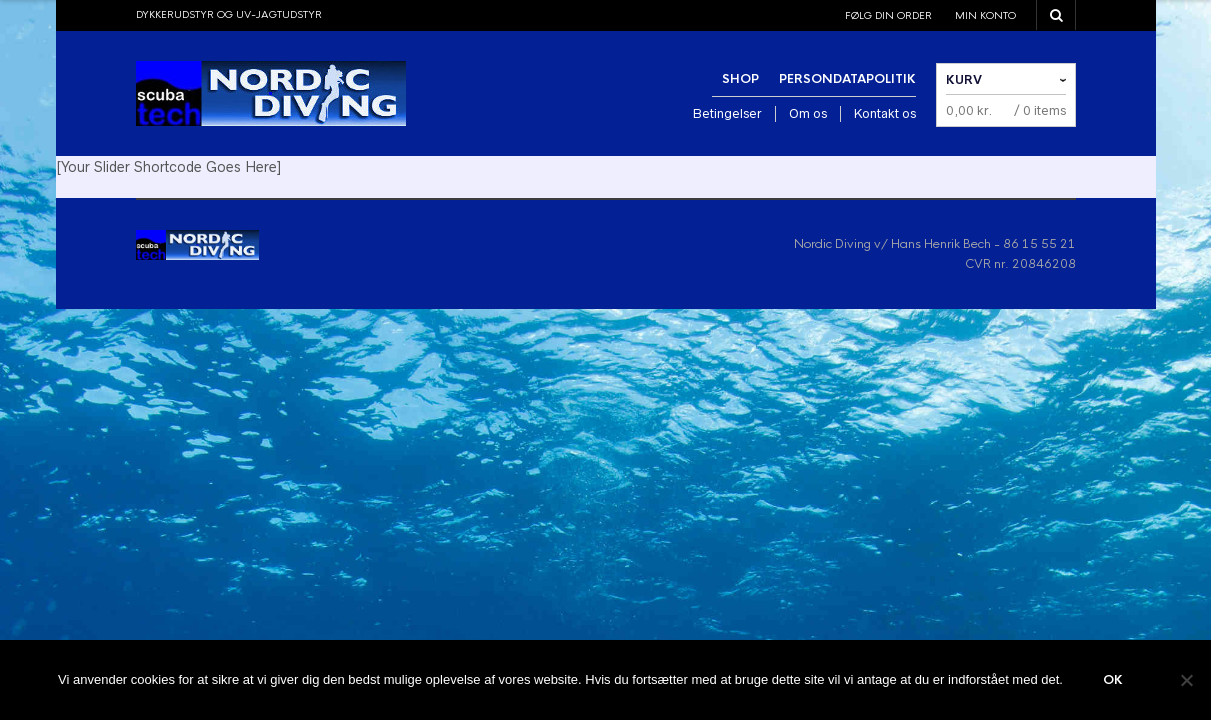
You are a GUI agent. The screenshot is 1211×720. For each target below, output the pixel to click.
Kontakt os (885, 113)
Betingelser (727, 113)
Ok (1113, 680)
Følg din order (888, 15)
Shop (740, 79)
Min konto (985, 15)
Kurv (964, 80)
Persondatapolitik (847, 79)
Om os (808, 113)
